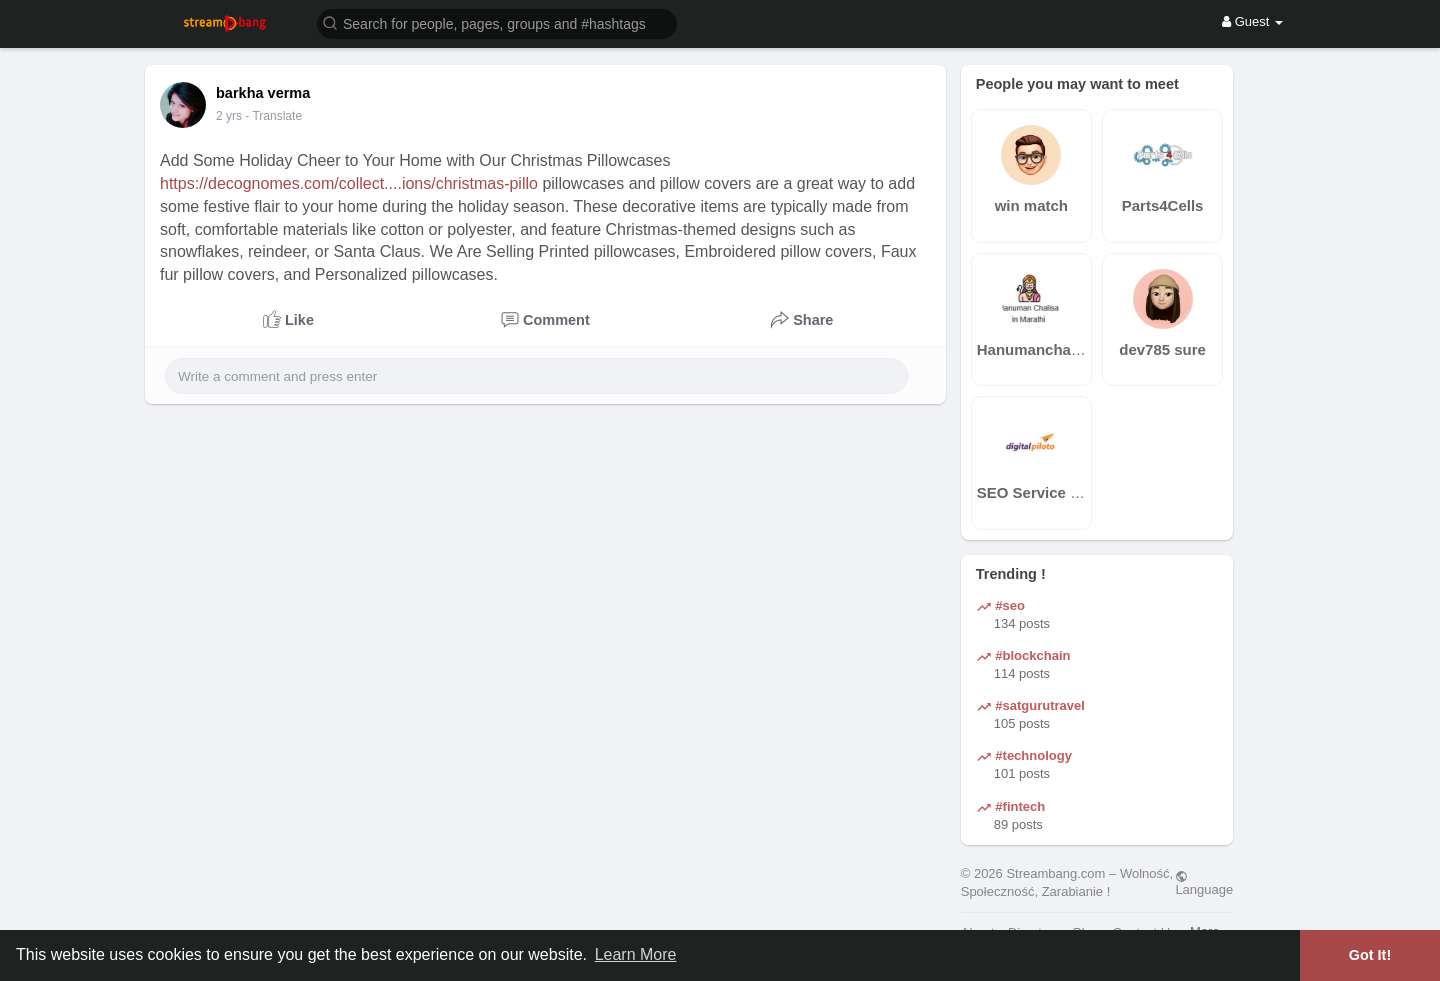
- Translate (273, 116)
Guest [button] (1252, 21)
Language (1204, 883)
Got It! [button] (1370, 955)
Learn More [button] (636, 954)
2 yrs (229, 116)
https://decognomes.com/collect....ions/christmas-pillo (349, 183)
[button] (497, 22)
